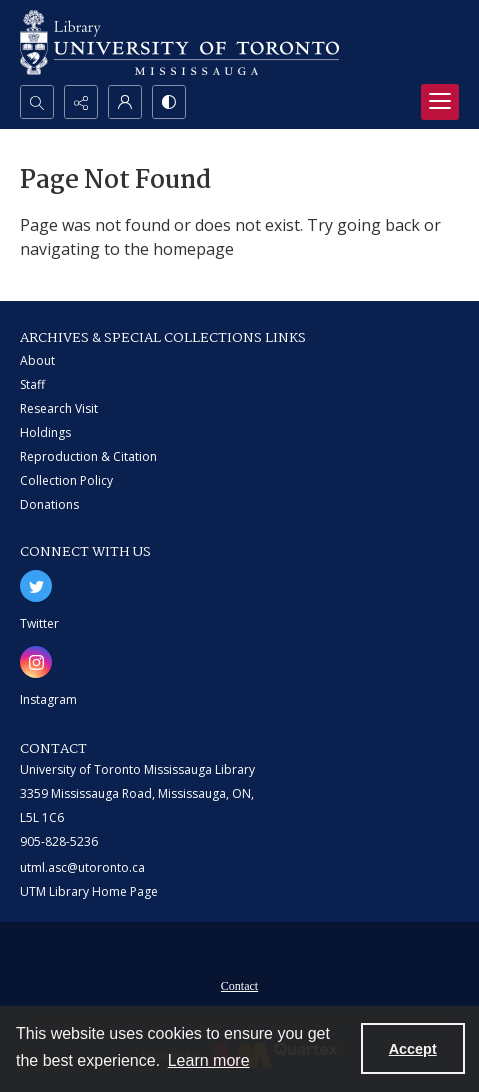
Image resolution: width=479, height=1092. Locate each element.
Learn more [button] (209, 1060)
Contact (239, 986)
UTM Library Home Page (89, 891)
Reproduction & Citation (88, 456)
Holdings (45, 432)
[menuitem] (239, 984)
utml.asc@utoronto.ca (82, 867)
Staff (32, 384)
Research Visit (59, 408)
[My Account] (125, 102)
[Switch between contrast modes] (169, 102)
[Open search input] (37, 102)
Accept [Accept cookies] (413, 1049)
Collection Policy (66, 480)
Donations (49, 504)
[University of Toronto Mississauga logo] (179, 42)
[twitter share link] (36, 586)
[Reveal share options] (81, 102)
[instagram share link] (36, 662)
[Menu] (440, 102)
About (37, 360)
